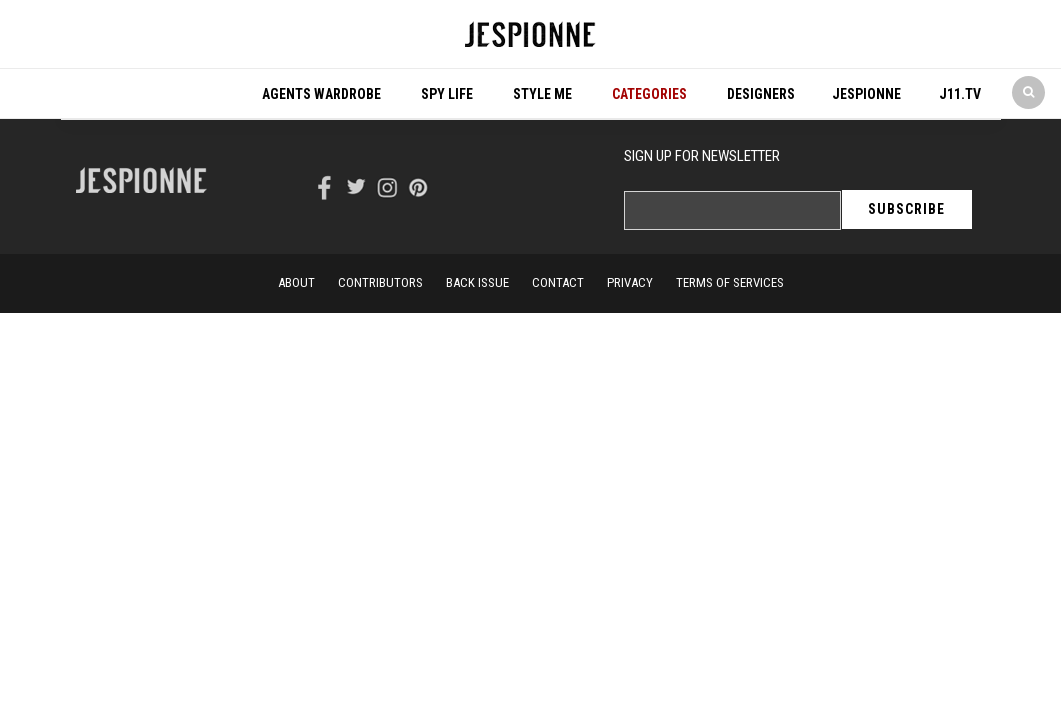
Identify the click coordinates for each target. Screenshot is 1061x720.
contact (558, 282)
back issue (477, 282)
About (296, 282)
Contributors (380, 282)
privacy (630, 282)
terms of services (730, 282)
